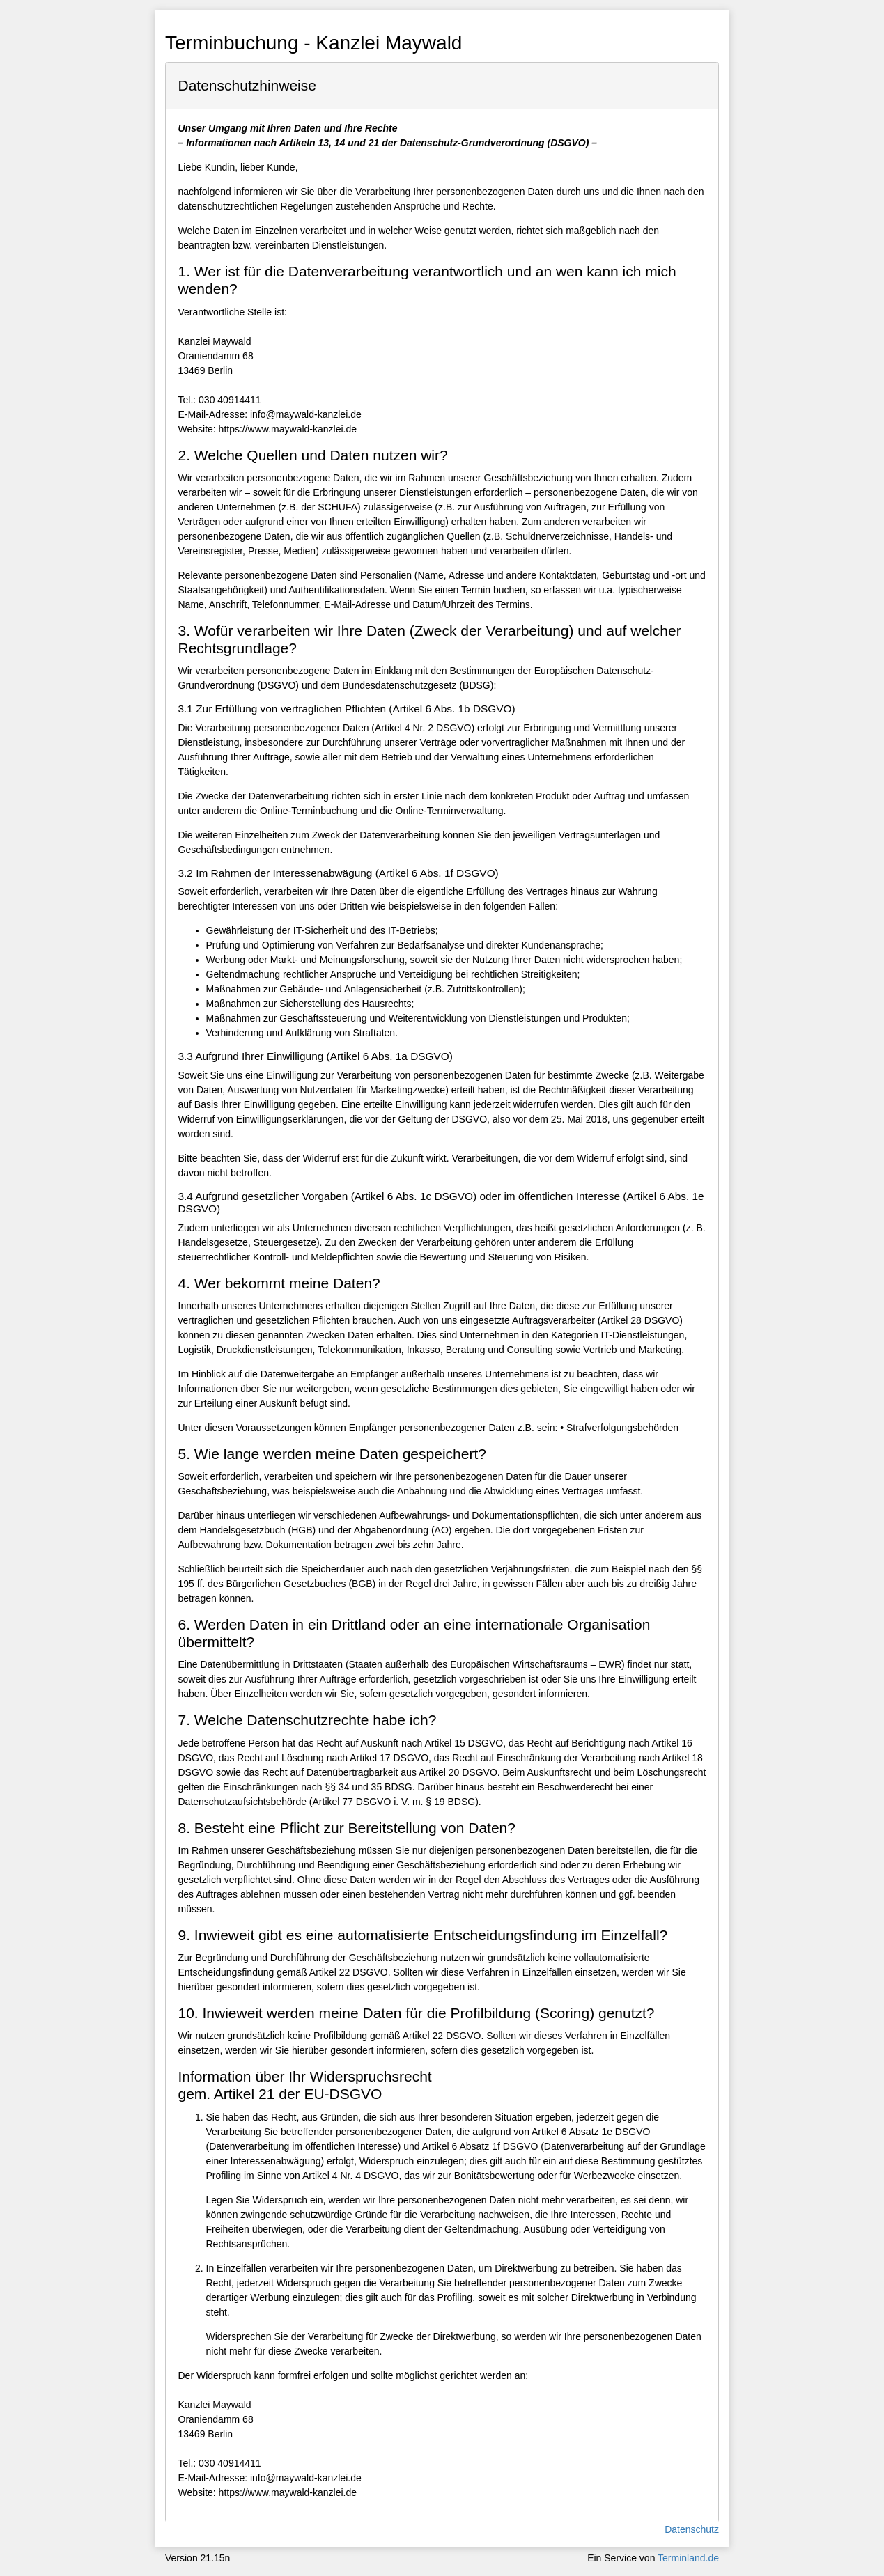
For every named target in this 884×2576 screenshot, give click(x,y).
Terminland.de (688, 2557)
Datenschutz (692, 2529)
